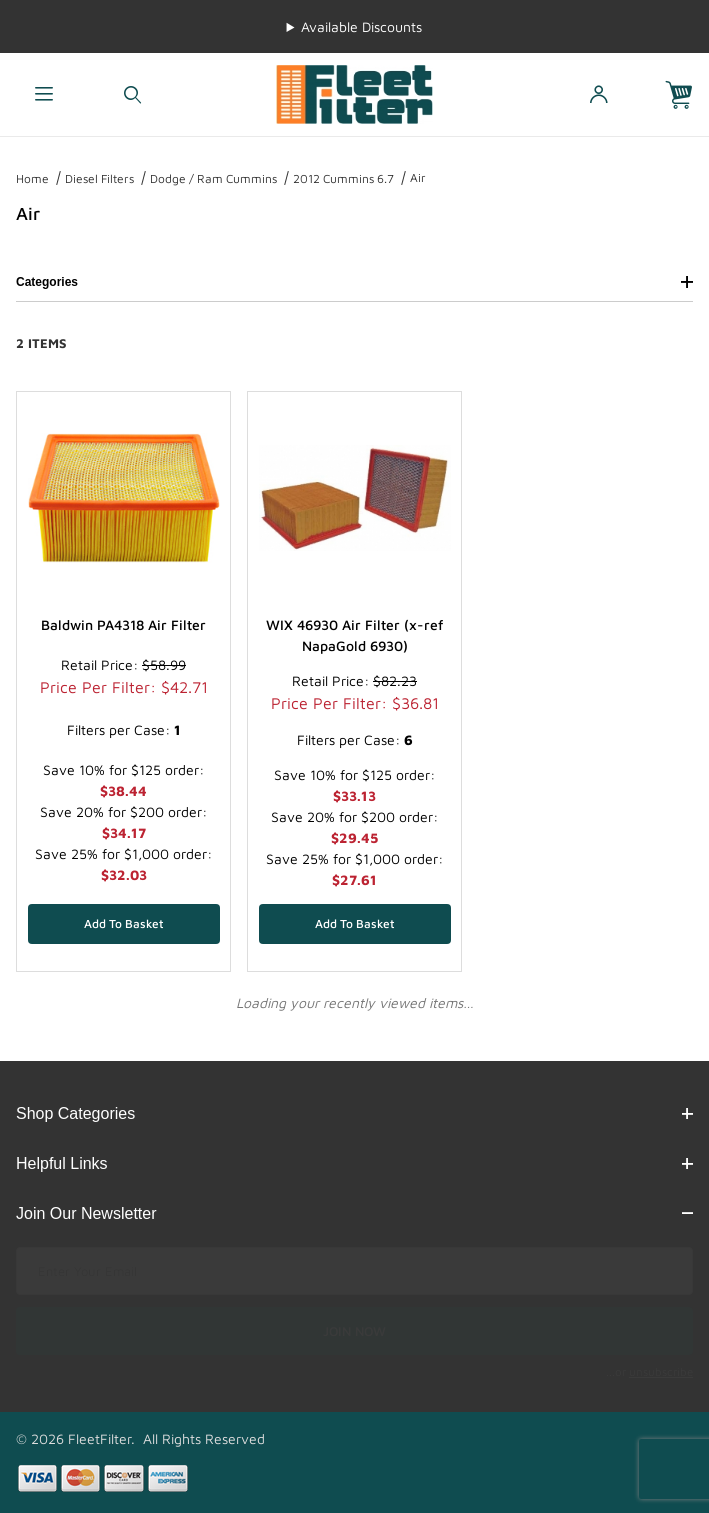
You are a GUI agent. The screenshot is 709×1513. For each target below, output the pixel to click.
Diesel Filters (99, 178)
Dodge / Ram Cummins (213, 178)
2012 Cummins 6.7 (343, 178)
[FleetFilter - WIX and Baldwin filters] (354, 92)
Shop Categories (354, 1113)
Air (418, 177)
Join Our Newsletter (354, 1213)
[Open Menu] (44, 94)
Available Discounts (361, 26)
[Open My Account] (598, 94)
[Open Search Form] (133, 94)
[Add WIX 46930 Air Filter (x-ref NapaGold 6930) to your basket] (355, 924)
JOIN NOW (354, 1331)
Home (32, 178)
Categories (354, 282)
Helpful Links (354, 1163)
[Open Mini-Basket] (687, 94)
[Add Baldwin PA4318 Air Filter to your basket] (124, 924)
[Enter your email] (354, 1271)
